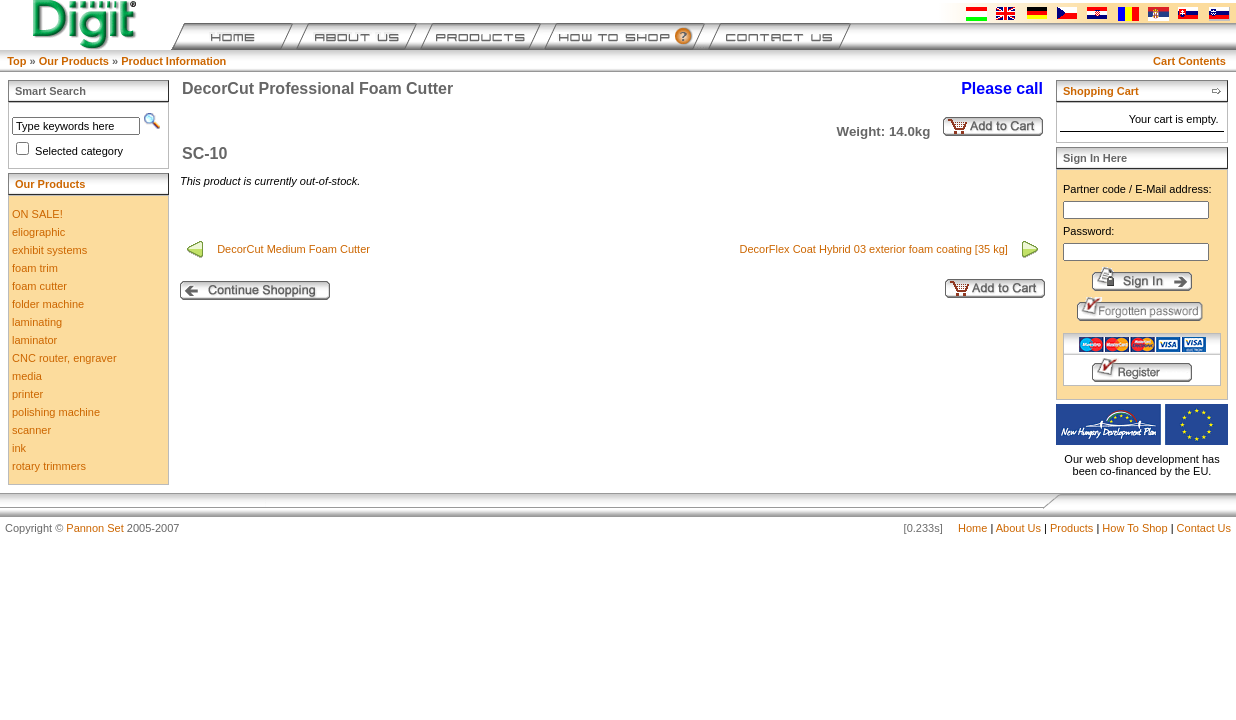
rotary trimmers (49, 466)
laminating (37, 322)
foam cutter (39, 286)
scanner (31, 430)
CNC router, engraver (64, 358)
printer (27, 394)
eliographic (38, 232)
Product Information (173, 61)
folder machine (48, 304)
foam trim (35, 268)
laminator (34, 340)
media (27, 376)
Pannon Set (95, 528)
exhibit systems (49, 250)
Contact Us (1204, 528)
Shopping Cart (1101, 91)
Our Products (74, 61)
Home (972, 528)
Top (16, 61)
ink (19, 448)
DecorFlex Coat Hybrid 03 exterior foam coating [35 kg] (874, 249)
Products (1071, 528)
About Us (1018, 528)
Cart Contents (1189, 61)
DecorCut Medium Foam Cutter (295, 249)
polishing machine (56, 412)
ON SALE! (37, 214)
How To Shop (1134, 528)
